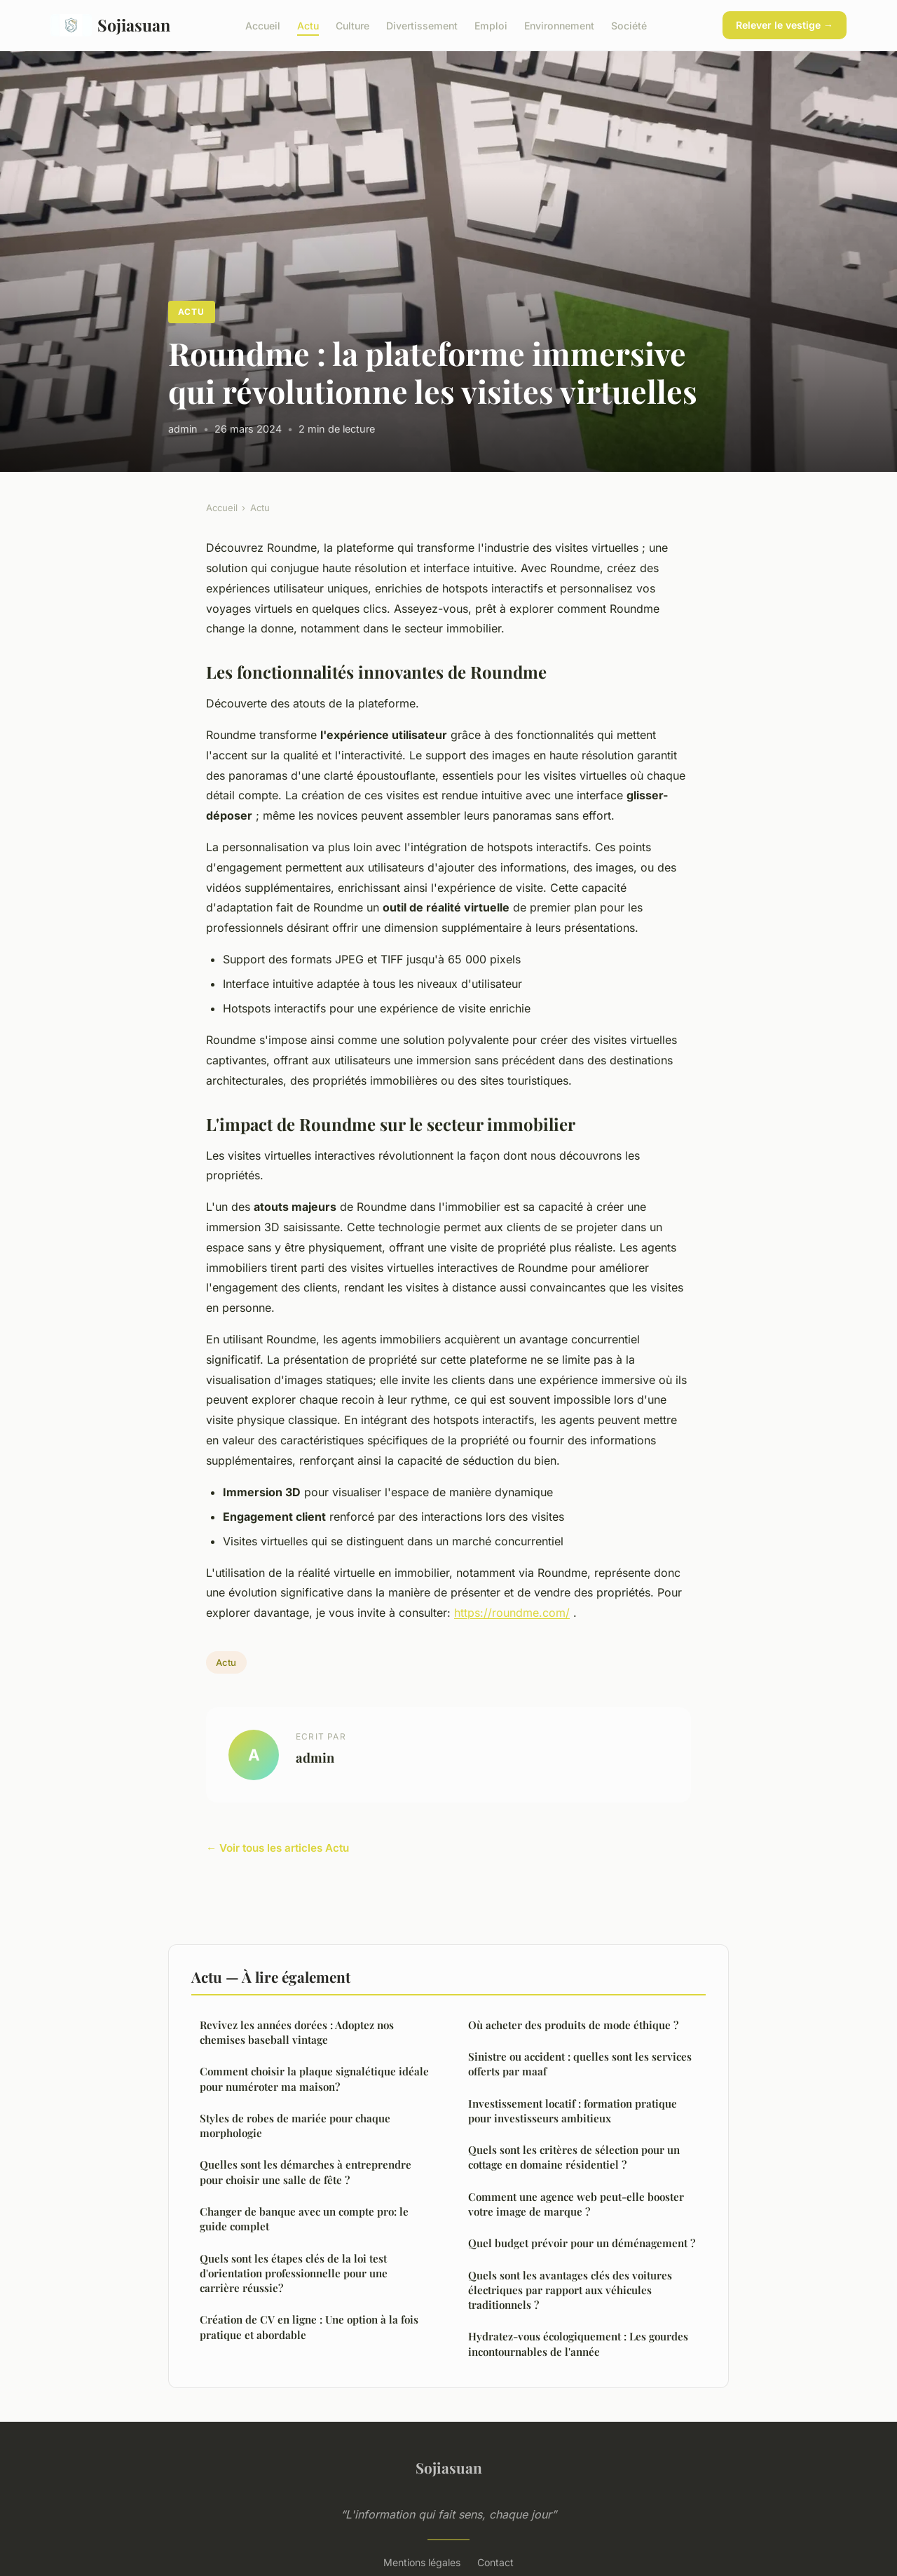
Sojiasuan (110, 25)
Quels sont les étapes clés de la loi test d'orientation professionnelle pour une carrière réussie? (294, 2273)
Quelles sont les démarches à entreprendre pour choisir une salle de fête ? (305, 2171)
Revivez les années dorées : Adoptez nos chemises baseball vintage (297, 2032)
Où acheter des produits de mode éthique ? (573, 2025)
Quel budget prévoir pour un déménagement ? (581, 2243)
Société (629, 25)
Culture (352, 25)
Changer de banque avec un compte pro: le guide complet (304, 2218)
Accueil (262, 25)
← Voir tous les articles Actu (277, 1848)
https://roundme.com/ (512, 1613)
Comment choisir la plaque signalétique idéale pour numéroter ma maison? (314, 2078)
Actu (308, 25)
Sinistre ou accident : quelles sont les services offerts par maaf (580, 2063)
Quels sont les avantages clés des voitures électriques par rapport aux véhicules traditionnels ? (570, 2290)
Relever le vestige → (784, 25)
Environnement (559, 25)
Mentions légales (421, 2562)
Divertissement (422, 25)
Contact (495, 2562)
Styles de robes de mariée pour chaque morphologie (295, 2125)
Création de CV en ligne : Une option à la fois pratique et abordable (309, 2326)
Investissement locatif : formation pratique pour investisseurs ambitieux (572, 2110)
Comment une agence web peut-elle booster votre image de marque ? (576, 2204)
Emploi (490, 25)
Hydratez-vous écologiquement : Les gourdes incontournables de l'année (578, 2343)
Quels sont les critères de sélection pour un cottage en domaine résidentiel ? (574, 2157)
